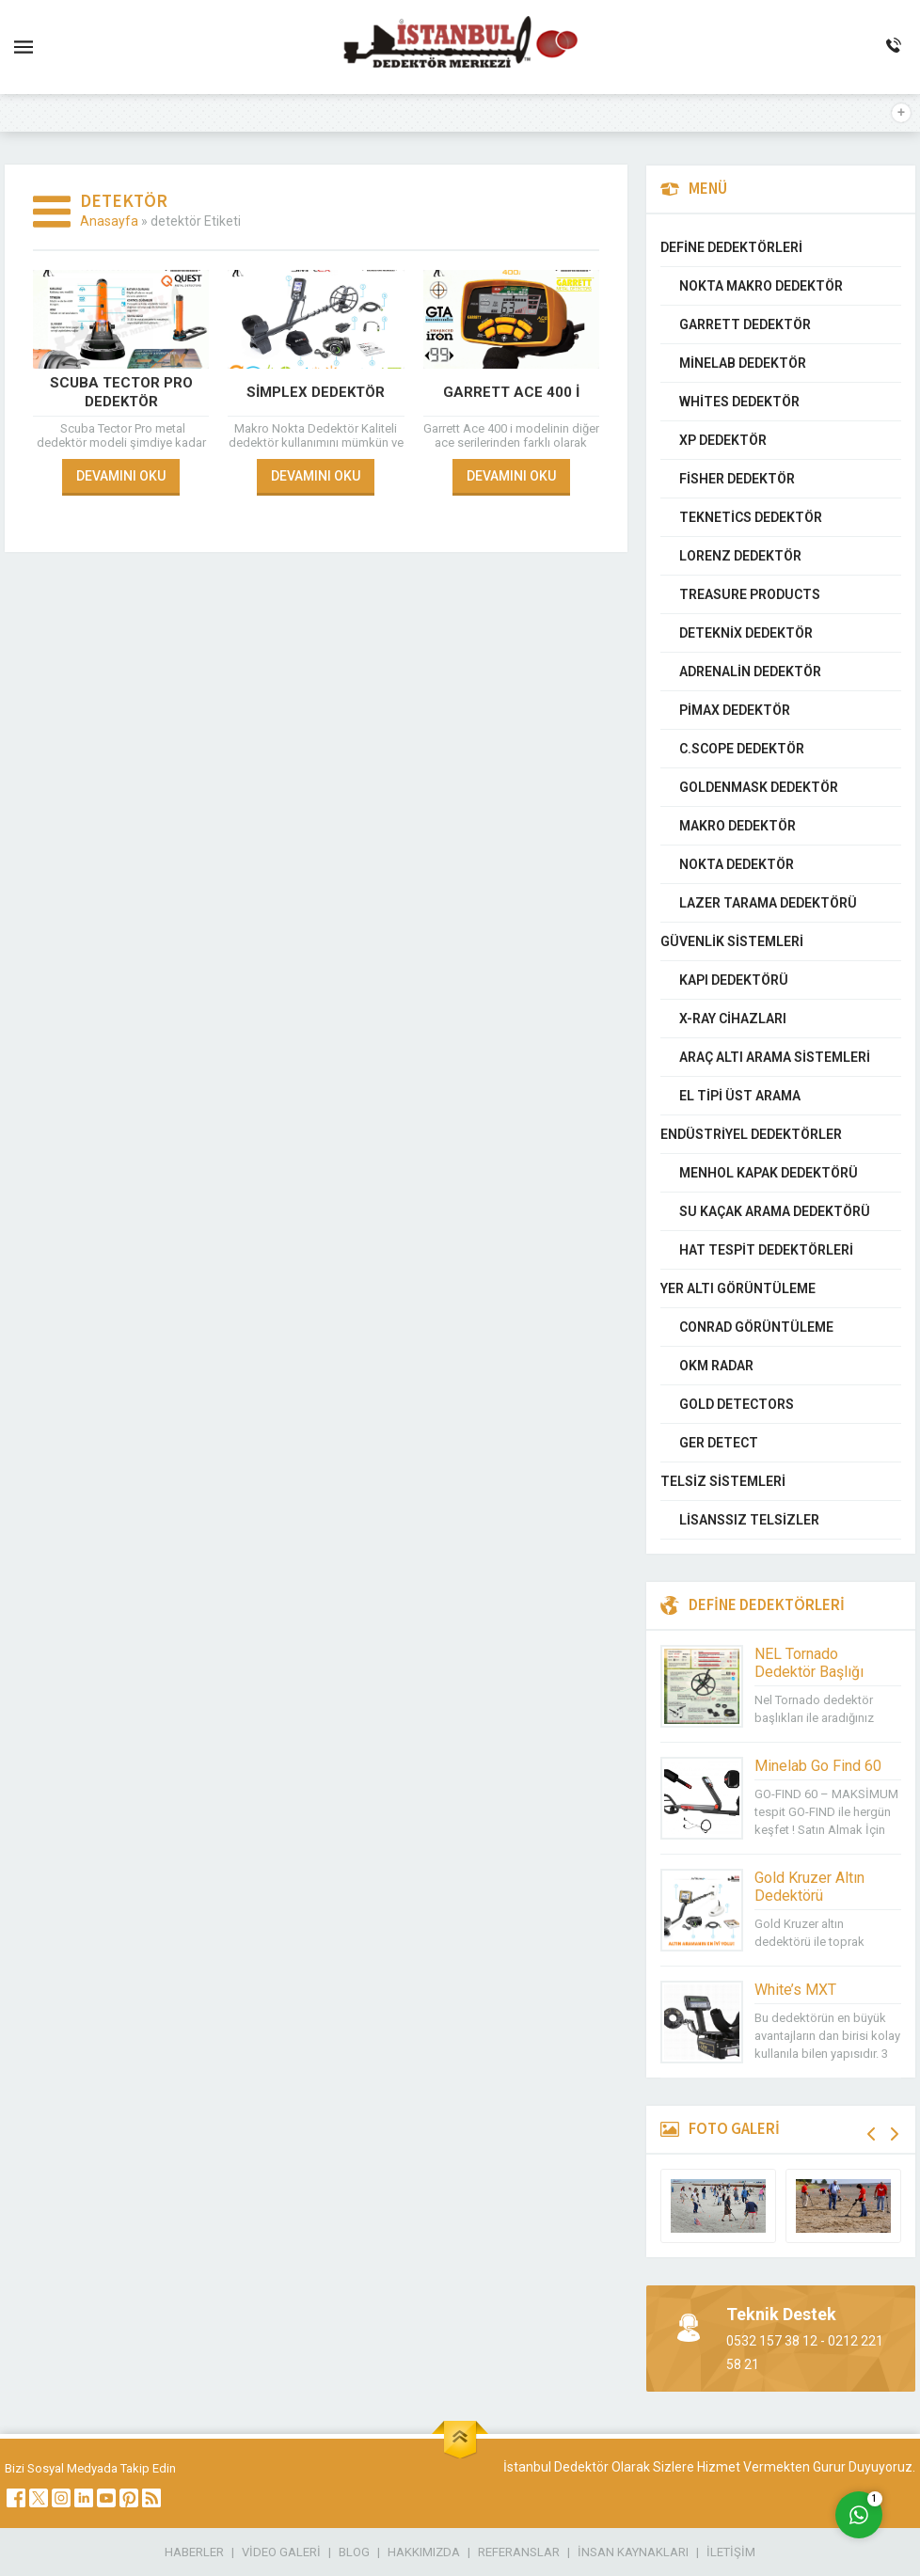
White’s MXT (795, 1990)
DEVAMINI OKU (121, 475)
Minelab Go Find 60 (817, 1766)
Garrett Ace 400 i (511, 392)
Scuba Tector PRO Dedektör (121, 392)
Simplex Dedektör (315, 392)
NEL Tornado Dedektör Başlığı (809, 1663)
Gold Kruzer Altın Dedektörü (809, 1886)
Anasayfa (109, 221)
